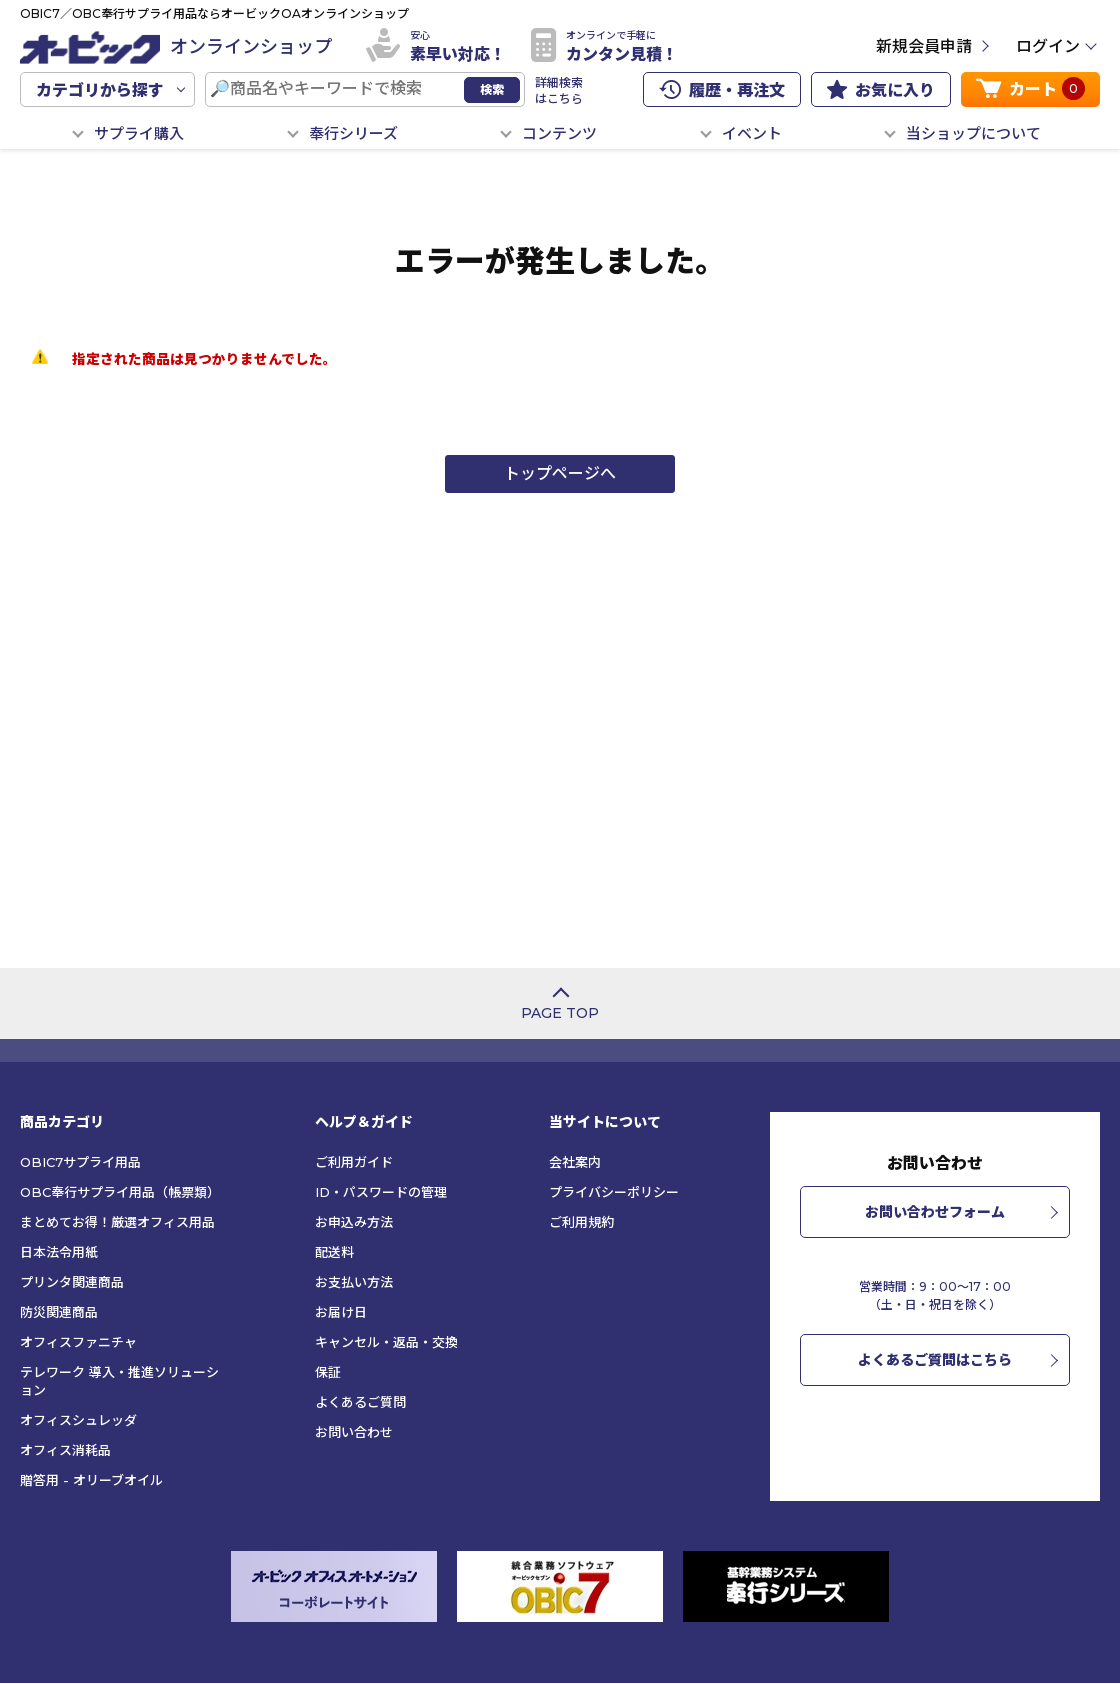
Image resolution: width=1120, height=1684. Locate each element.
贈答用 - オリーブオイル (91, 1480)
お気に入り (881, 90)
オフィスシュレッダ (78, 1420)
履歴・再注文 (722, 90)
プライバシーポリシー (614, 1192)
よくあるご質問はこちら (935, 1360)
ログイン (1048, 46)
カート (1030, 88)
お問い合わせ (354, 1432)
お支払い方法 (354, 1282)
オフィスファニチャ (78, 1342)
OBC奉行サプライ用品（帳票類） (120, 1192)
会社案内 (575, 1162)
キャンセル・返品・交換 (386, 1342)
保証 (328, 1372)
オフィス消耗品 (65, 1450)
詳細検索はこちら (559, 90)
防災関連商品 (59, 1312)
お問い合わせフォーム (935, 1212)
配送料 (334, 1252)
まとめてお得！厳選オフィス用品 (117, 1222)
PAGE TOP (560, 1013)
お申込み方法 (354, 1222)
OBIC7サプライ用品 (80, 1162)
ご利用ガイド (354, 1162)
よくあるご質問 (360, 1402)
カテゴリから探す (100, 90)
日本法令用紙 (59, 1252)
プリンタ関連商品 (72, 1282)
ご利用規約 (581, 1222)
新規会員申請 (924, 46)
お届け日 (341, 1312)
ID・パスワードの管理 (381, 1192)
